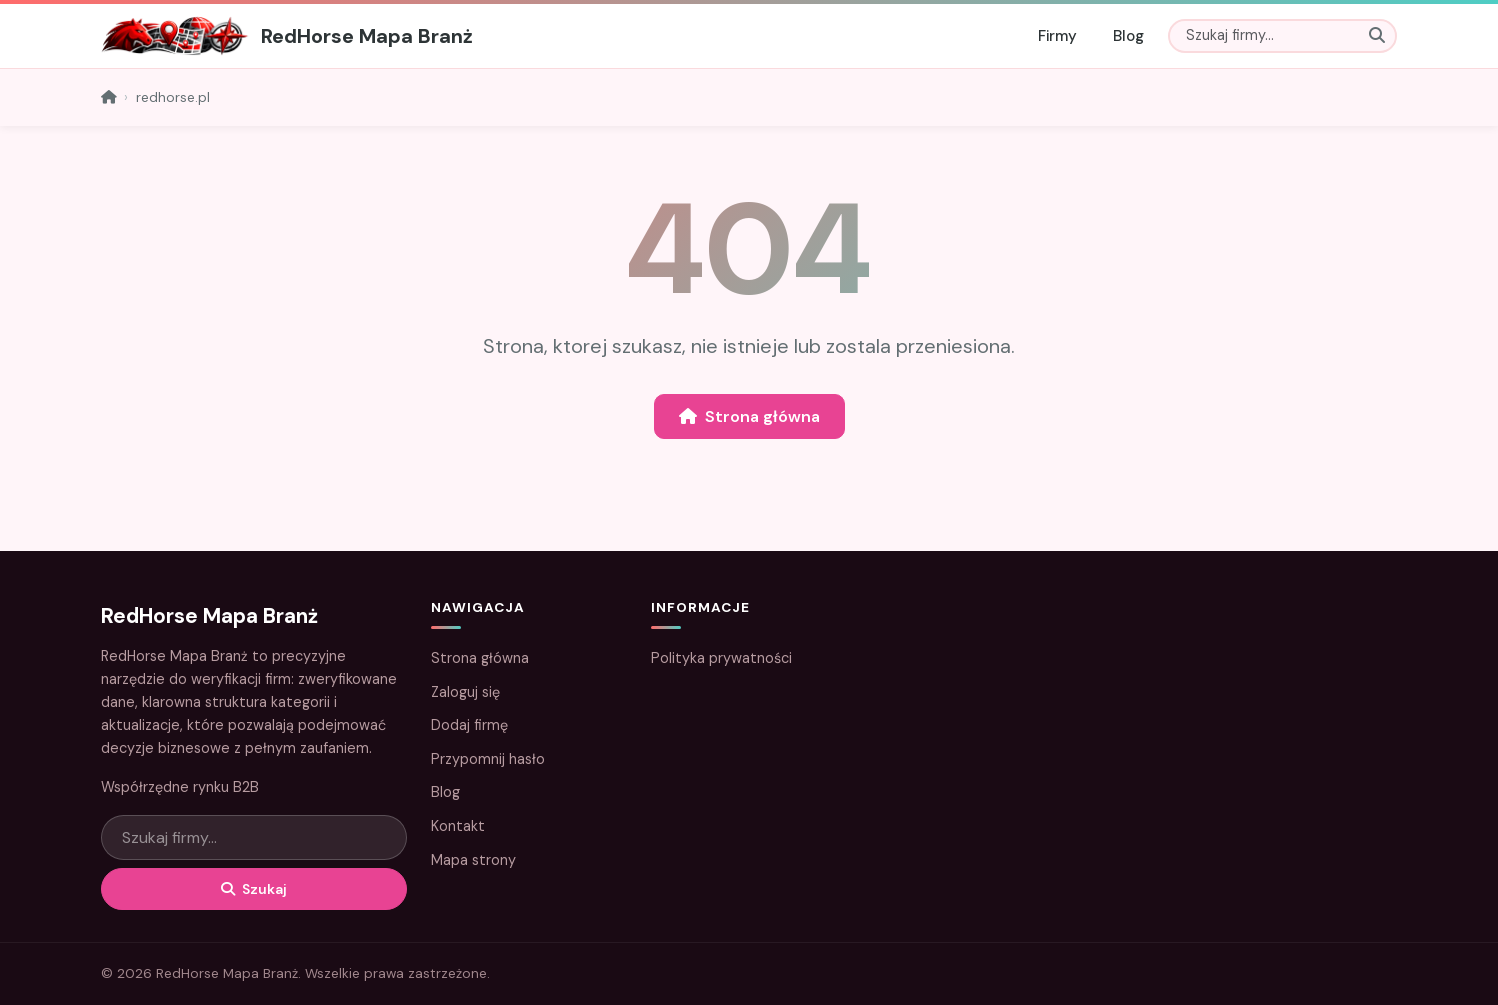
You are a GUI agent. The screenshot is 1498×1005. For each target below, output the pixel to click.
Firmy (1057, 36)
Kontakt (458, 826)
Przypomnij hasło (488, 759)
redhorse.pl (173, 97)
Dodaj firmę (469, 725)
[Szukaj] (1282, 36)
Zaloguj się (465, 692)
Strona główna (749, 416)
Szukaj (254, 889)
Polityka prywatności (721, 658)
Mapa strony (473, 860)
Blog (1128, 36)
